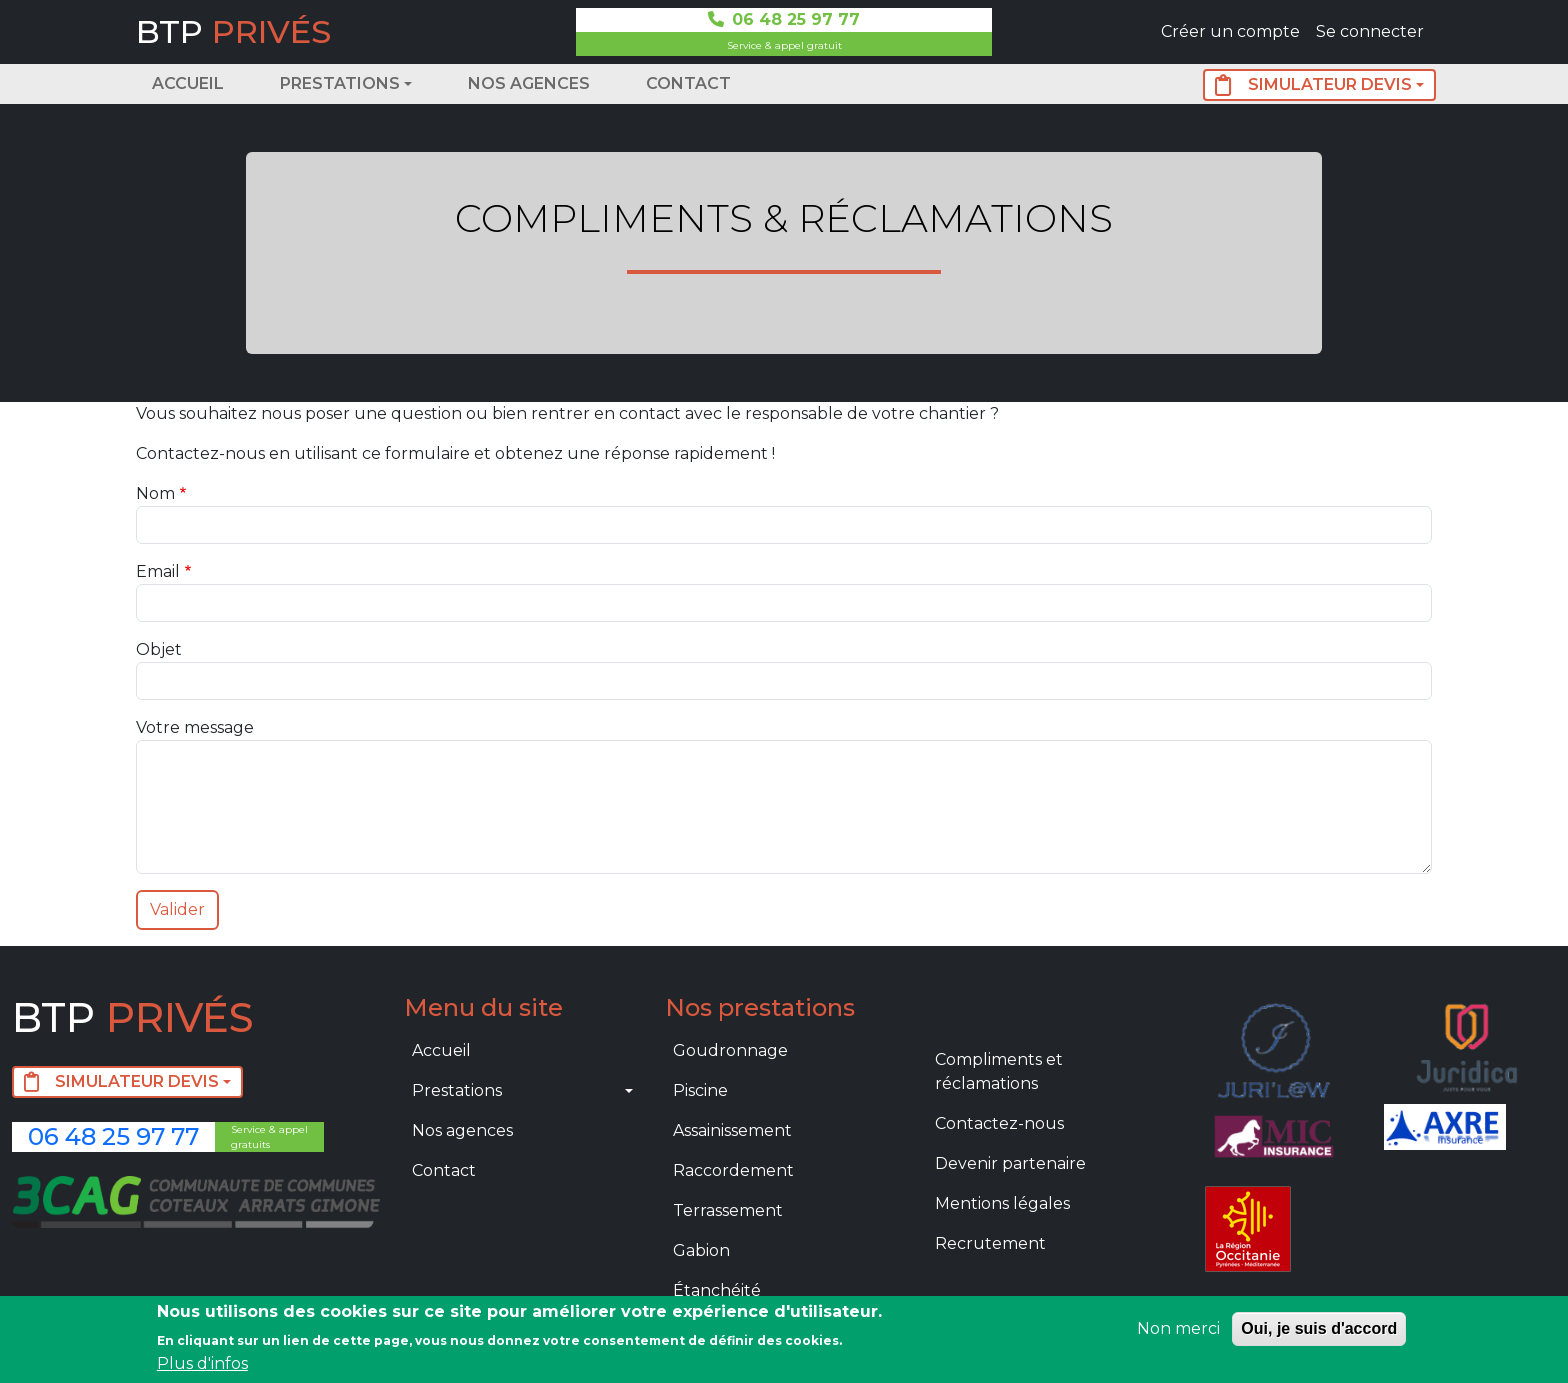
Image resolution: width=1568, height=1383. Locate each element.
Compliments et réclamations (999, 1071)
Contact (688, 83)
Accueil (188, 83)
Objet (159, 649)
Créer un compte (1230, 31)
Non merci (1178, 1328)
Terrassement (728, 1210)
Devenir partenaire (1010, 1163)
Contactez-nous (999, 1123)
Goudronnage (730, 1050)
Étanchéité (717, 1290)
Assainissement (732, 1130)
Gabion (701, 1250)
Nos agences (529, 83)
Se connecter (1370, 31)
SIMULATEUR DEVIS (1313, 85)
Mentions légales (1002, 1203)
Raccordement (733, 1170)
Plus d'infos (202, 1363)
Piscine (700, 1090)
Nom (155, 493)
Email (158, 571)
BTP (233, 31)
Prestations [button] (340, 83)
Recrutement (990, 1243)
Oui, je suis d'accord (1319, 1328)
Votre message (195, 727)
